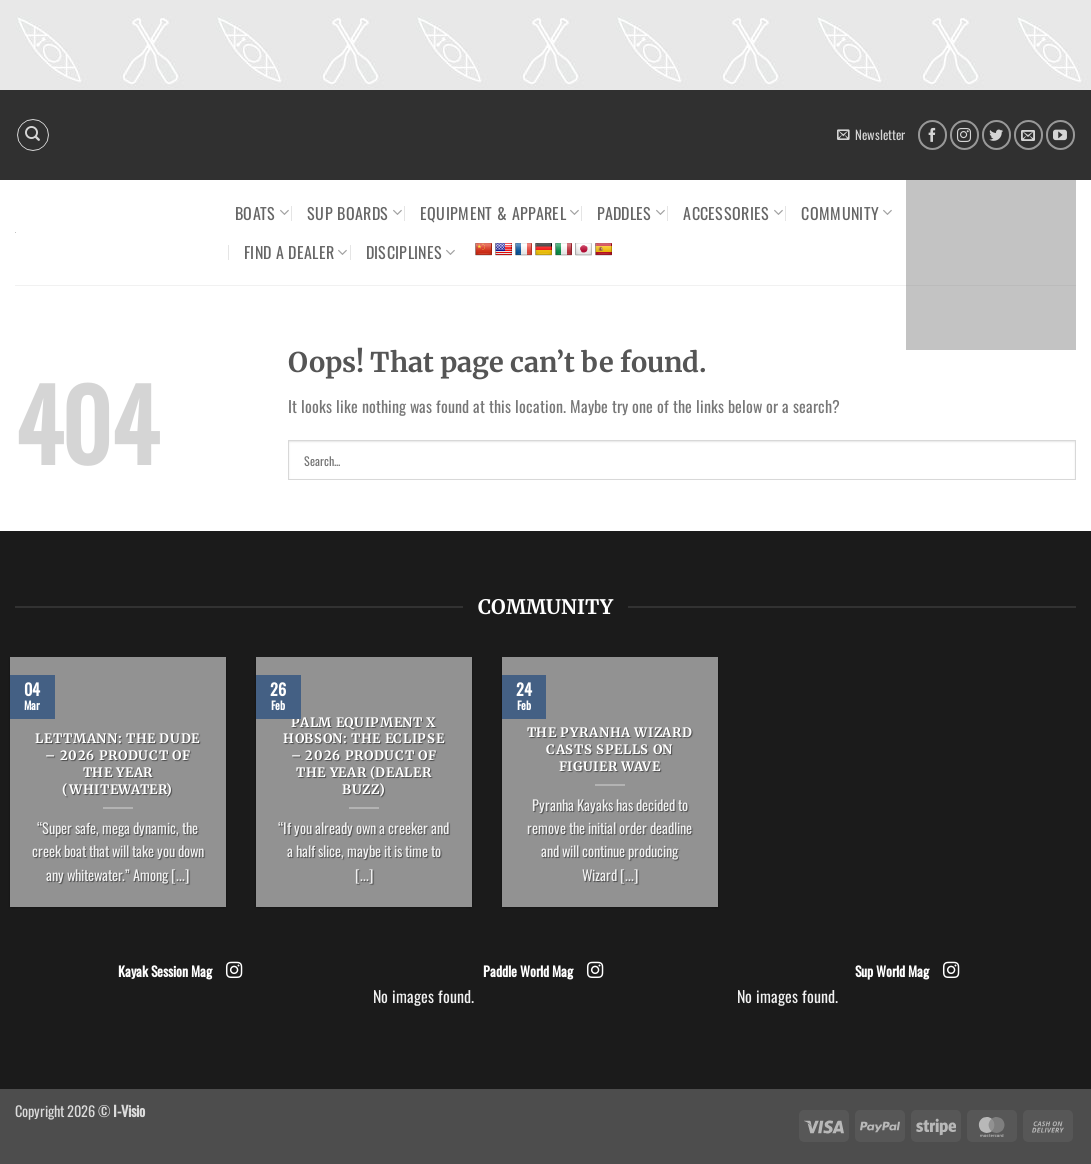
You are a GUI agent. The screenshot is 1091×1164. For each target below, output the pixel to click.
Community (846, 213)
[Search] (33, 135)
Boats (262, 213)
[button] (871, 135)
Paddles (631, 213)
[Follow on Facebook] (932, 134)
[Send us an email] (1028, 134)
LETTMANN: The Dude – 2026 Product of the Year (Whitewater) (117, 764)
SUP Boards (354, 213)
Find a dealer (296, 252)
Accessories (733, 213)
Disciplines (411, 252)
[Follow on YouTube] (1060, 134)
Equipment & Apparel (500, 213)
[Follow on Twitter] (996, 134)
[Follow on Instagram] (964, 134)
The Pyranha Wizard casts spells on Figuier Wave (610, 750)
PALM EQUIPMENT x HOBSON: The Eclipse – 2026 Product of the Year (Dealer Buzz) (363, 756)
